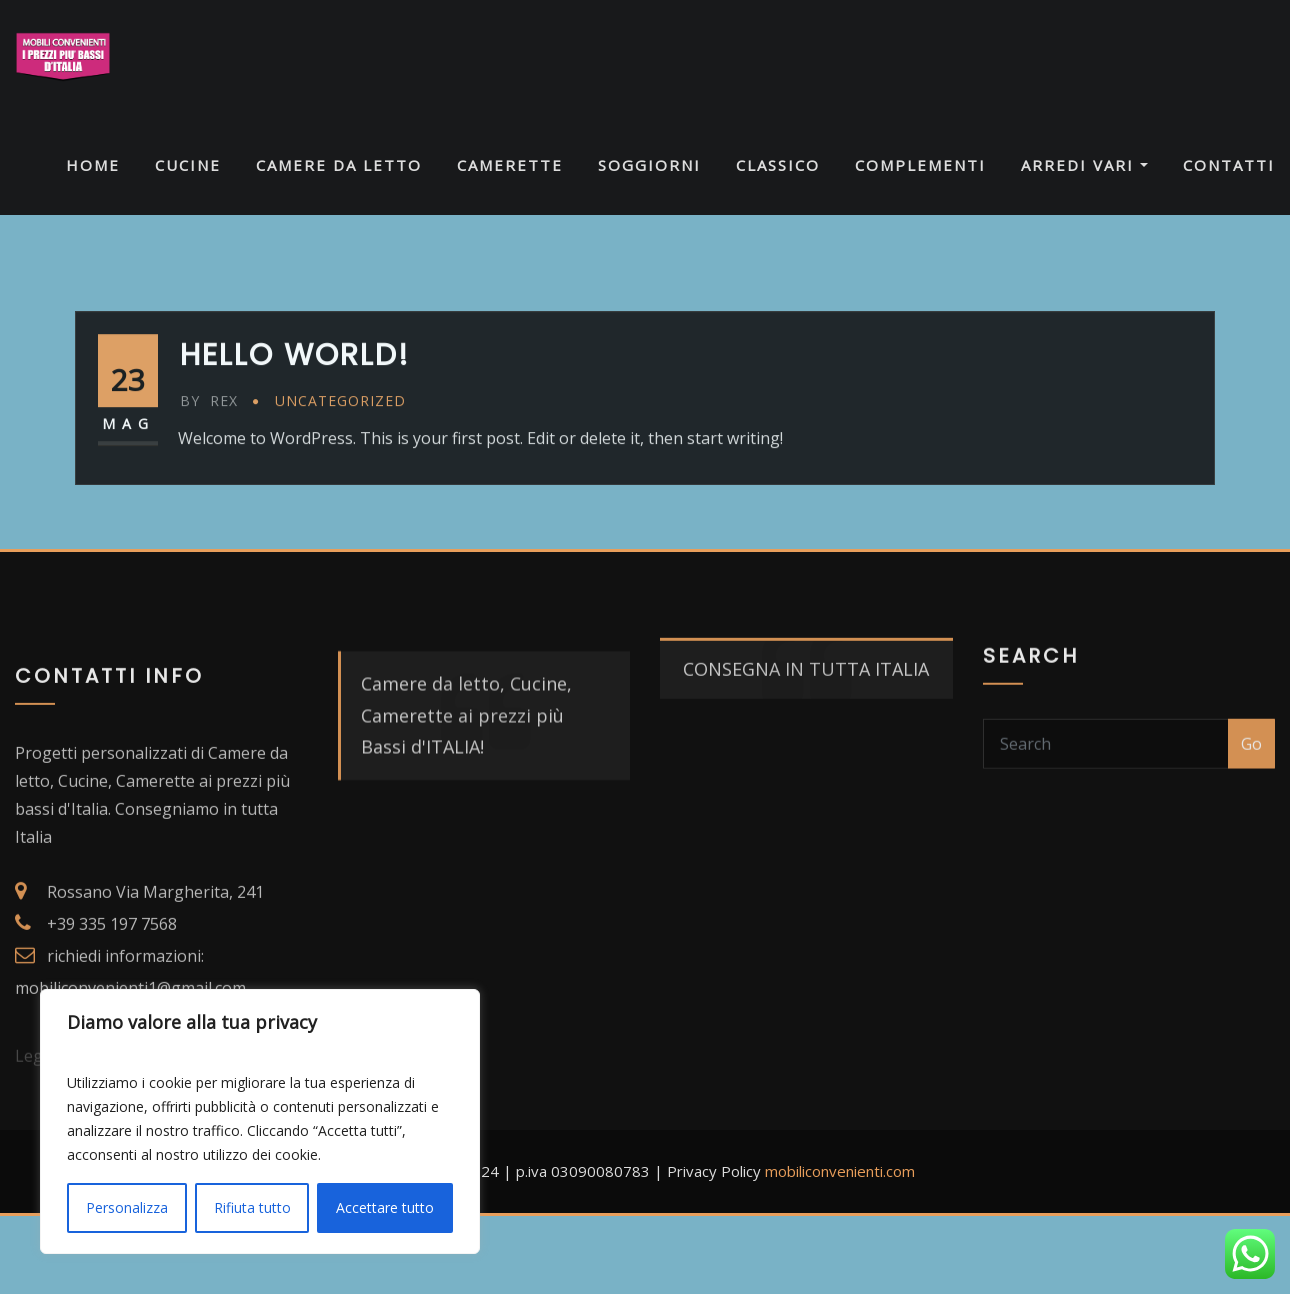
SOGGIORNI (649, 165)
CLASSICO (778, 165)
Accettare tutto (385, 1207)
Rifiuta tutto (252, 1207)
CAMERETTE (510, 165)
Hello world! (295, 387)
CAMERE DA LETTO (339, 165)
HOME (93, 165)
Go (1251, 766)
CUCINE (188, 165)
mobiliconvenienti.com (840, 1171)
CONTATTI (1229, 165)
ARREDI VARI (1084, 165)
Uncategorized (340, 432)
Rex (209, 432)
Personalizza (127, 1207)
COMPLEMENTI (920, 165)
